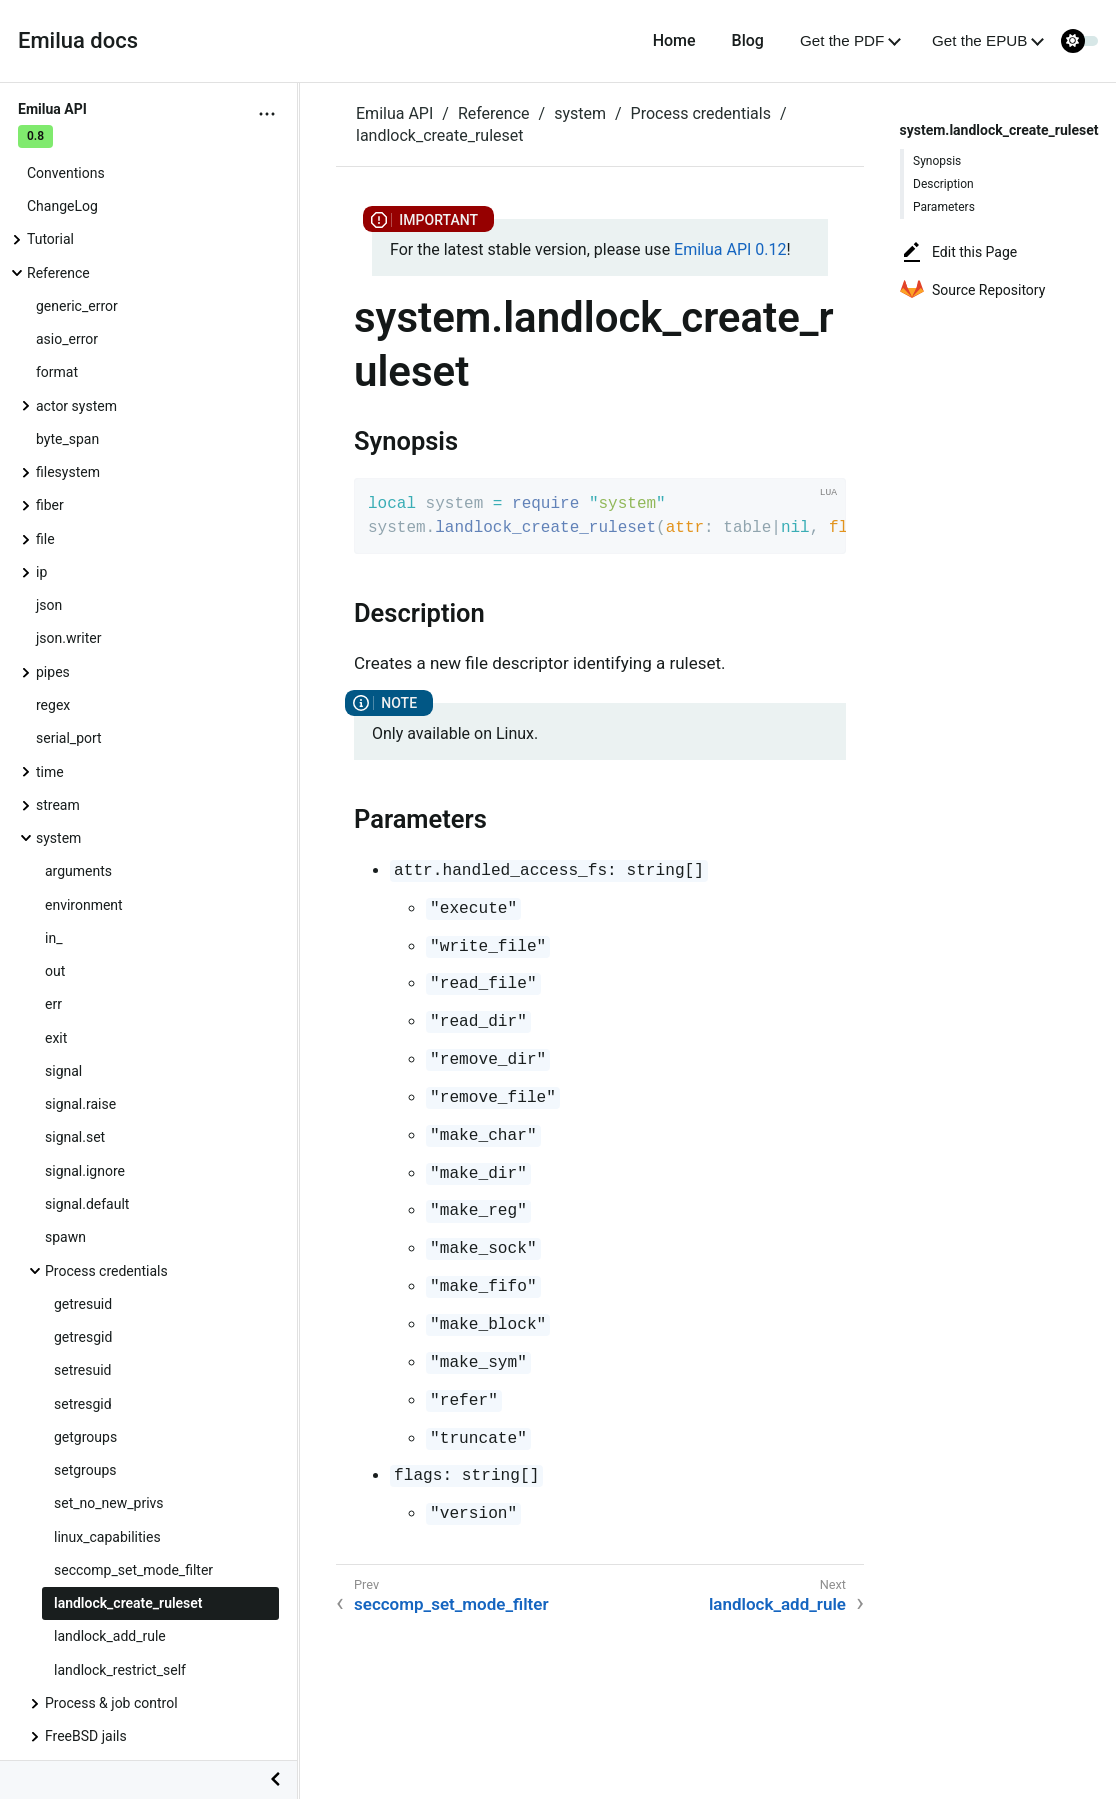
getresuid (83, 1304)
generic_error (77, 306)
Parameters (944, 207)
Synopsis (937, 161)
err (53, 1004)
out (55, 971)
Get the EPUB (979, 40)
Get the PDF (842, 40)
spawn (65, 1237)
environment (84, 905)
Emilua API (394, 113)
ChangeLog (62, 206)
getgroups (85, 1437)
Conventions (66, 173)
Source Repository (972, 290)
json (49, 605)
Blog (748, 40)
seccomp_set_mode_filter (133, 1570)
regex (53, 705)
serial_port (69, 738)
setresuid (83, 1370)
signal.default (87, 1204)
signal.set (75, 1137)
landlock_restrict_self (120, 1670)
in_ (53, 938)
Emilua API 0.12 (730, 249)
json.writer (68, 638)
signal (63, 1071)
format (57, 372)
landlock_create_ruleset (128, 1603)
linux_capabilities (107, 1537)
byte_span (67, 439)
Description (943, 184)
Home (674, 40)
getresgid (83, 1337)
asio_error (67, 339)
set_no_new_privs (109, 1503)
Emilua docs (78, 40)
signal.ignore (85, 1171)
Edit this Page (958, 252)
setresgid (83, 1404)
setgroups (85, 1470)
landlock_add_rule (110, 1636)
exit (56, 1038)
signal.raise (80, 1104)
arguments (78, 871)
